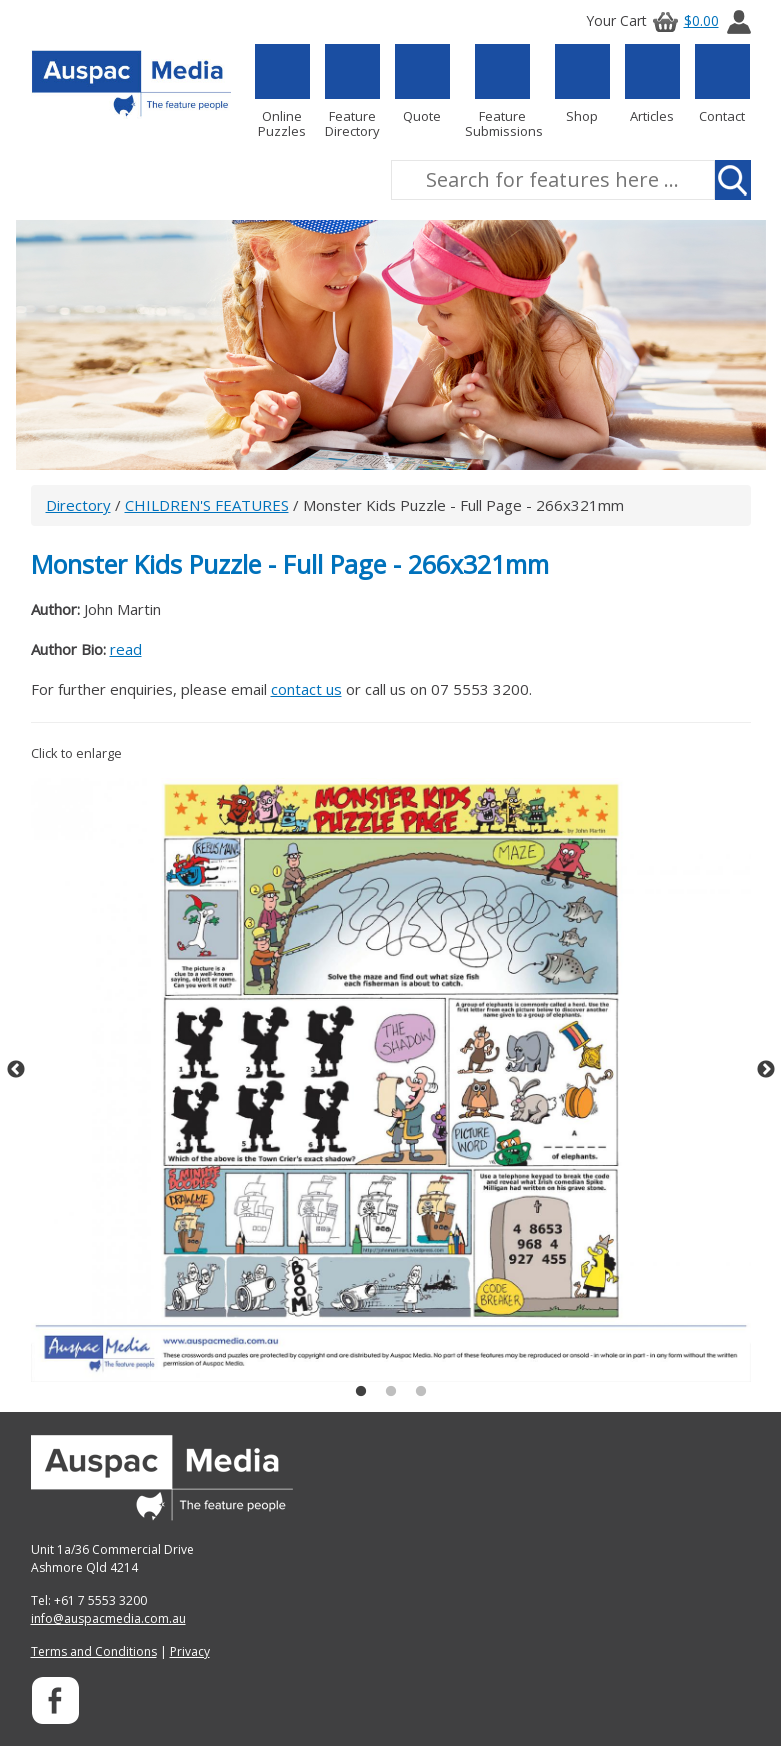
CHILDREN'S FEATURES (207, 505)
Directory (78, 505)
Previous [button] (16, 1070)
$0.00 (683, 20)
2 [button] (391, 1392)
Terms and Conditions (94, 1651)
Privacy (190, 1651)
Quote (422, 84)
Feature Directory (352, 91)
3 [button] (421, 1392)
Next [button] (766, 1070)
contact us (306, 689)
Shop (582, 84)
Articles (652, 84)
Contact (722, 84)
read (126, 649)
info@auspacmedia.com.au (108, 1618)
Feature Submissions (502, 91)
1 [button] (361, 1392)
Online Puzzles (282, 91)
